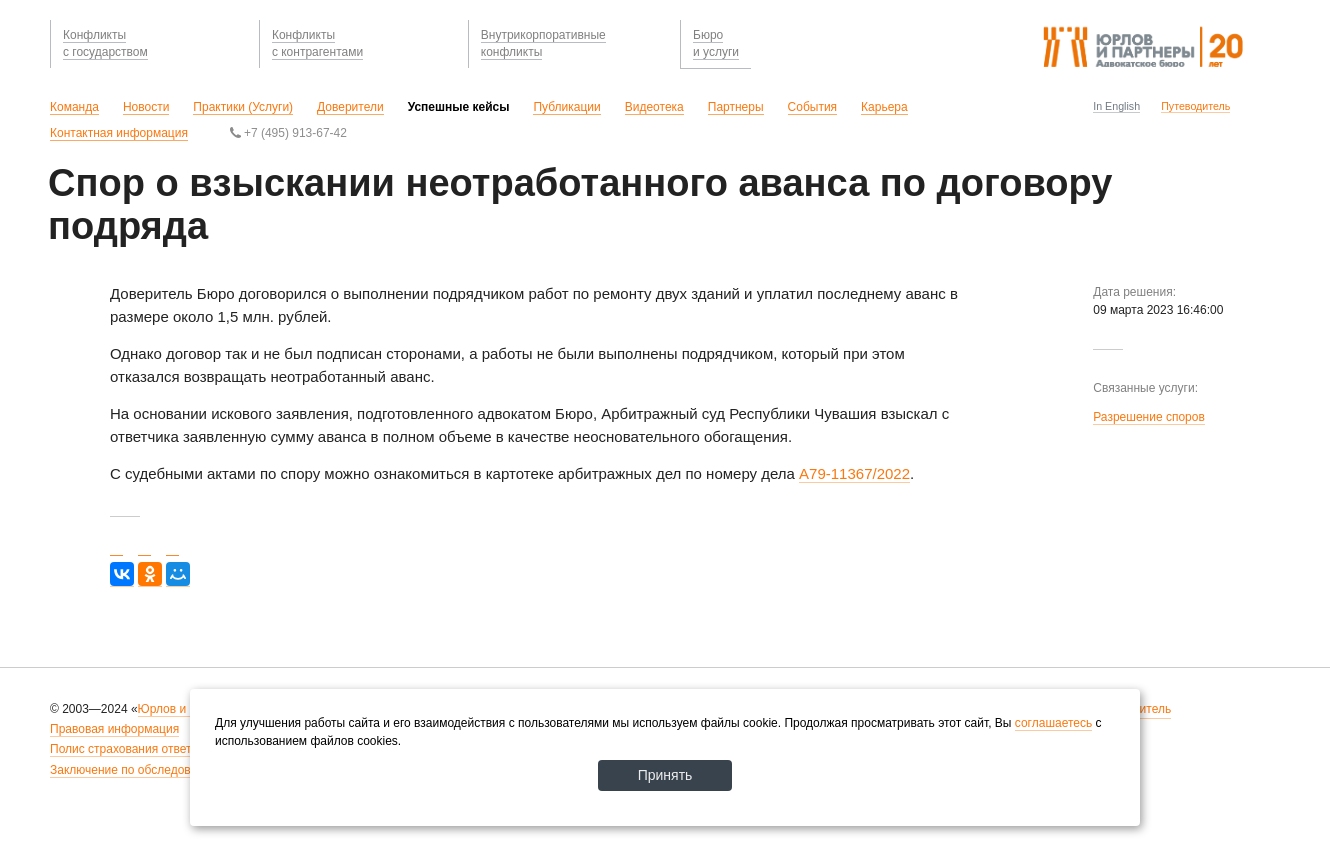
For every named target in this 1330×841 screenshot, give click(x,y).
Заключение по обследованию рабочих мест (174, 770)
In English (1116, 106)
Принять (665, 775)
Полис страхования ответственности (152, 749)
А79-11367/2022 (854, 473)
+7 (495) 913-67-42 (288, 133)
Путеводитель (1195, 106)
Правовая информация (114, 729)
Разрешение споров (1149, 417)
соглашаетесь (1053, 723)
